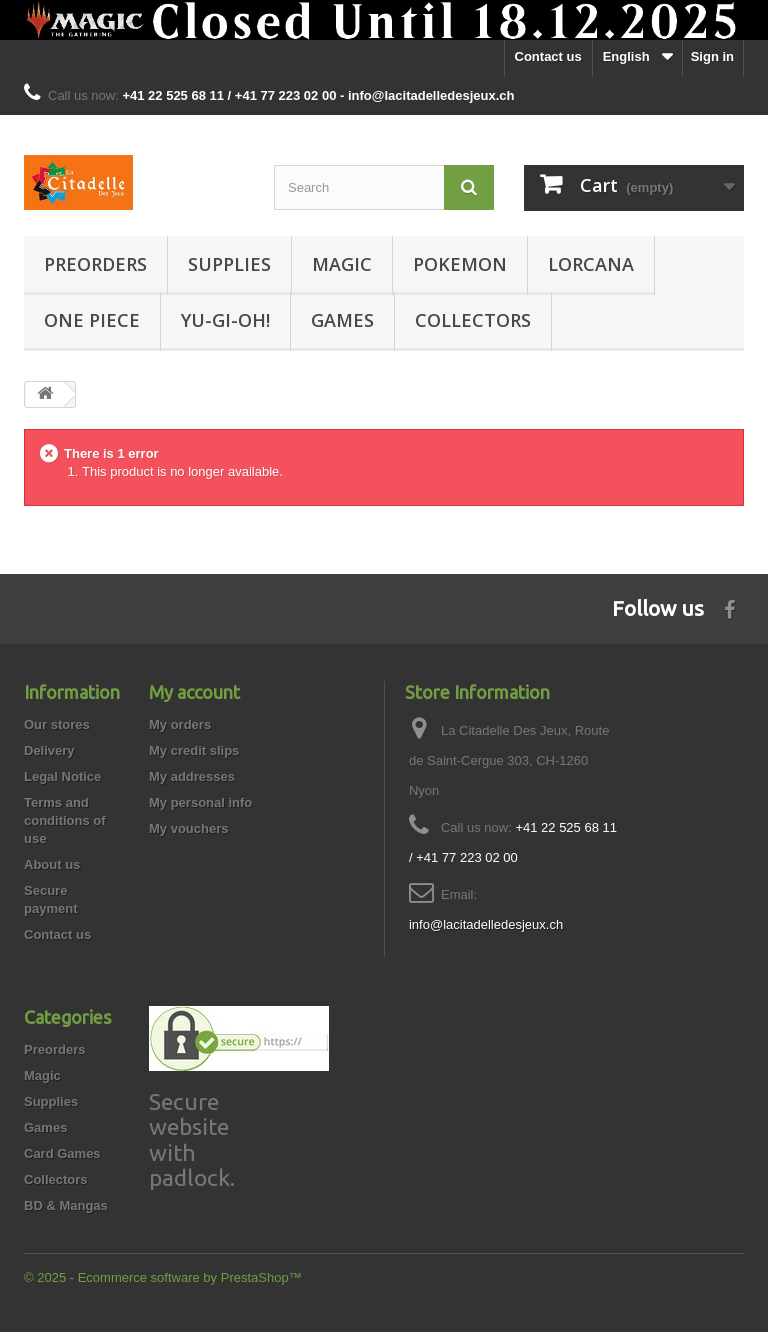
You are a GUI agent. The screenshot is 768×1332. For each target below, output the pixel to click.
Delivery (49, 750)
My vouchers (188, 828)
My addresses (192, 776)
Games (342, 320)
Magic (342, 264)
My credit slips (194, 750)
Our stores (57, 724)
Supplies (229, 264)
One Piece (92, 320)
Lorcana (591, 264)
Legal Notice (62, 776)
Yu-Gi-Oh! (225, 320)
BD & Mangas (66, 1205)
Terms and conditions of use (65, 820)
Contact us (548, 56)
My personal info (200, 802)
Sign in (712, 56)
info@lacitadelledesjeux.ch (486, 924)
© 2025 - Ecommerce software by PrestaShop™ (163, 1277)
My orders (180, 724)
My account (194, 692)
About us (52, 864)
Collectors (473, 320)
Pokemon (460, 264)
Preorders (95, 264)
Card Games (62, 1153)
